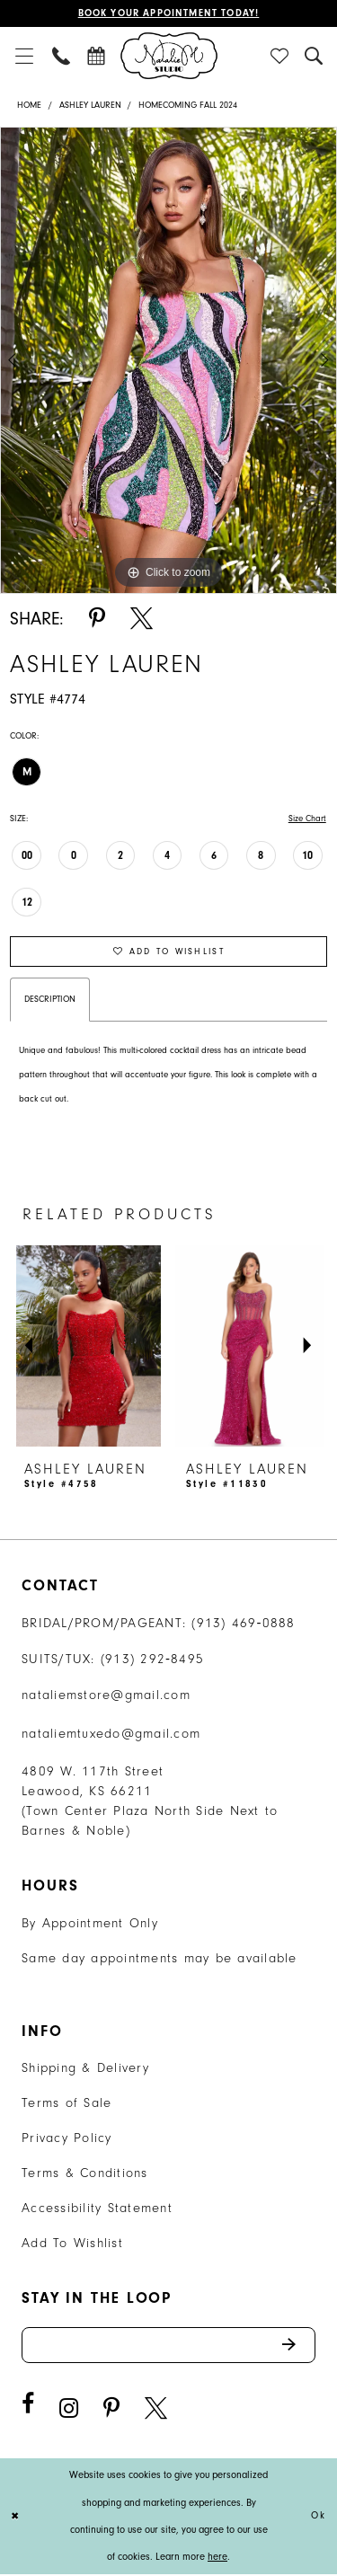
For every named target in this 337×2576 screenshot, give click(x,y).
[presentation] (88, 1346)
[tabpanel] (168, 361)
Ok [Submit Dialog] (319, 2518)
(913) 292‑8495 (153, 1660)
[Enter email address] (168, 2346)
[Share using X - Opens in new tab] (141, 619)
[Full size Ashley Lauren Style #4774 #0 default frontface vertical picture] (168, 361)
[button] (23, 55)
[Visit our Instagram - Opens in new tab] (68, 2410)
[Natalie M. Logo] (169, 55)
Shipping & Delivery (85, 2068)
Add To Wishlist (72, 2244)
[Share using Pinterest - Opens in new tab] (97, 619)
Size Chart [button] (307, 818)
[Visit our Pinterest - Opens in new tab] (111, 2410)
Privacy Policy (67, 2139)
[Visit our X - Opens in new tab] (156, 2410)
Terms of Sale (66, 2103)
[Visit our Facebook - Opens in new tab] (28, 2406)
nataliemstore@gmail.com (106, 1696)
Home (29, 105)
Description (49, 1000)
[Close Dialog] (16, 2518)
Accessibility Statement (97, 2209)
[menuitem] (23, 55)
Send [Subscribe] (297, 2346)
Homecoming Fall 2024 (187, 105)
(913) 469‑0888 (243, 1624)
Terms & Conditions (85, 2174)
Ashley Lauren (90, 105)
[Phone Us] (62, 55)
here (217, 2558)
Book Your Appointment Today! (168, 14)
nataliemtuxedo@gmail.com (111, 1734)
